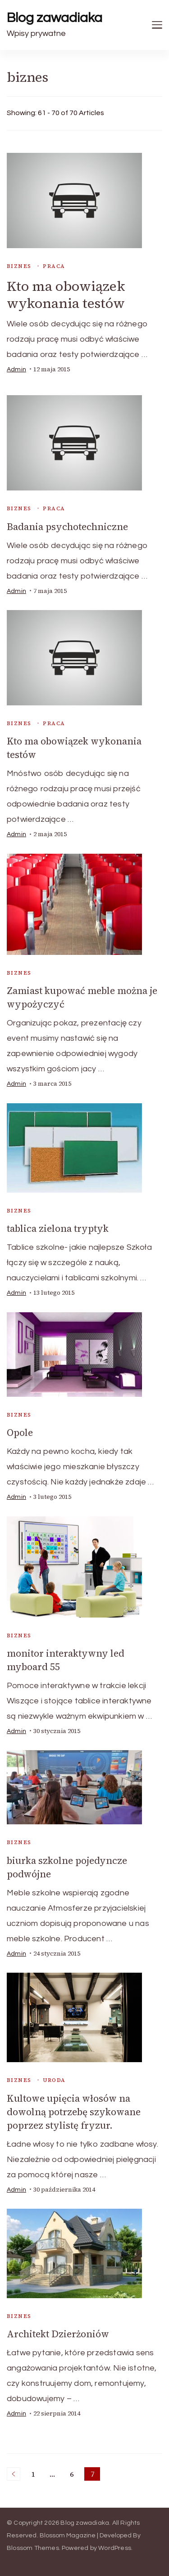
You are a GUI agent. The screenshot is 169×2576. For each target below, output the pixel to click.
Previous (13, 2474)
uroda (54, 2080)
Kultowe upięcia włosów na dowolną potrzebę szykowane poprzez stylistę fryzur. (74, 2112)
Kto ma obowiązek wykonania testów (66, 294)
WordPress (114, 2548)
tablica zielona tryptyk (58, 1228)
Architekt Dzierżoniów (58, 2333)
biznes (19, 266)
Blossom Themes (33, 2548)
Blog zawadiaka (54, 18)
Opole (20, 1432)
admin (16, 369)
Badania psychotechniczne (67, 526)
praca (54, 266)
